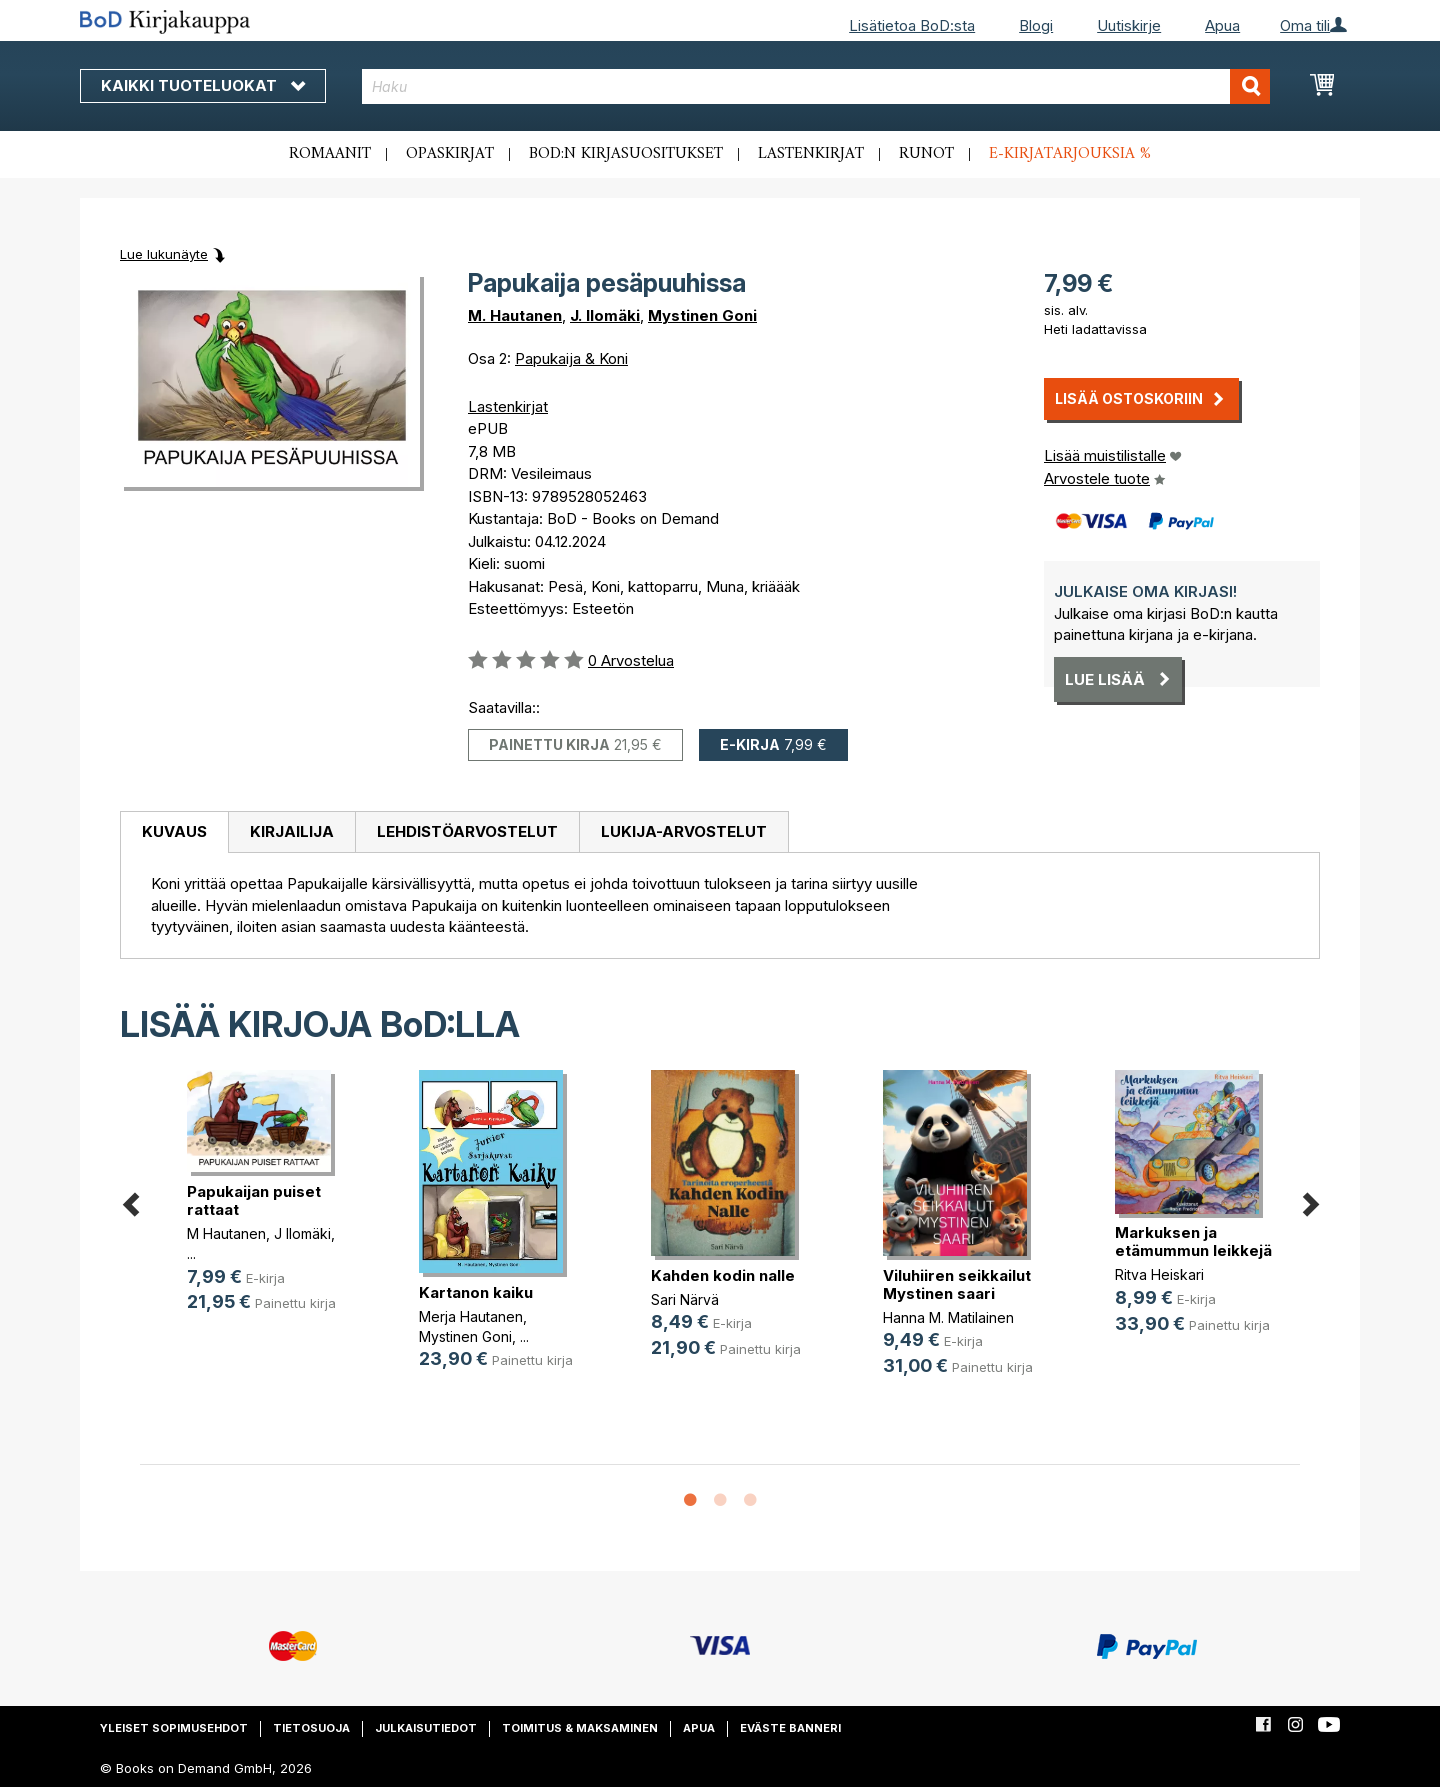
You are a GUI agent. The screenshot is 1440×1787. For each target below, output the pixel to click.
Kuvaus (174, 831)
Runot (926, 154)
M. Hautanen (515, 315)
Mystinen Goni (702, 315)
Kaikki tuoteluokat (203, 85)
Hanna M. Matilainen (948, 1317)
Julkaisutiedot (426, 1728)
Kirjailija (292, 831)
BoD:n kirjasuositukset (626, 154)
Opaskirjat (450, 154)
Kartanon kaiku (476, 1292)
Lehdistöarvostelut (467, 831)
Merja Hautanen (471, 1316)
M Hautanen (226, 1233)
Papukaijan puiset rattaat (254, 1200)
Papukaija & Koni (571, 358)
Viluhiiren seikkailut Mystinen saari (957, 1284)
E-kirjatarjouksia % (1070, 154)
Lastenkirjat (811, 154)
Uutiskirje (1129, 25)
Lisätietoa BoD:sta (912, 25)
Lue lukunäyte (164, 254)
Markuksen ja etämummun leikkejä (1193, 1241)
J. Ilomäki (605, 315)
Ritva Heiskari (1159, 1274)
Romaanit (330, 154)
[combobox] (816, 86)
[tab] (174, 833)
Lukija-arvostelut (684, 831)
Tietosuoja (311, 1728)
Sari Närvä (685, 1299)
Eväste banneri (790, 1728)
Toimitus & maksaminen (580, 1728)
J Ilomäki (302, 1233)
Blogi (1036, 25)
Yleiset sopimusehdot (174, 1728)
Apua (1222, 25)
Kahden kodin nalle (723, 1275)
